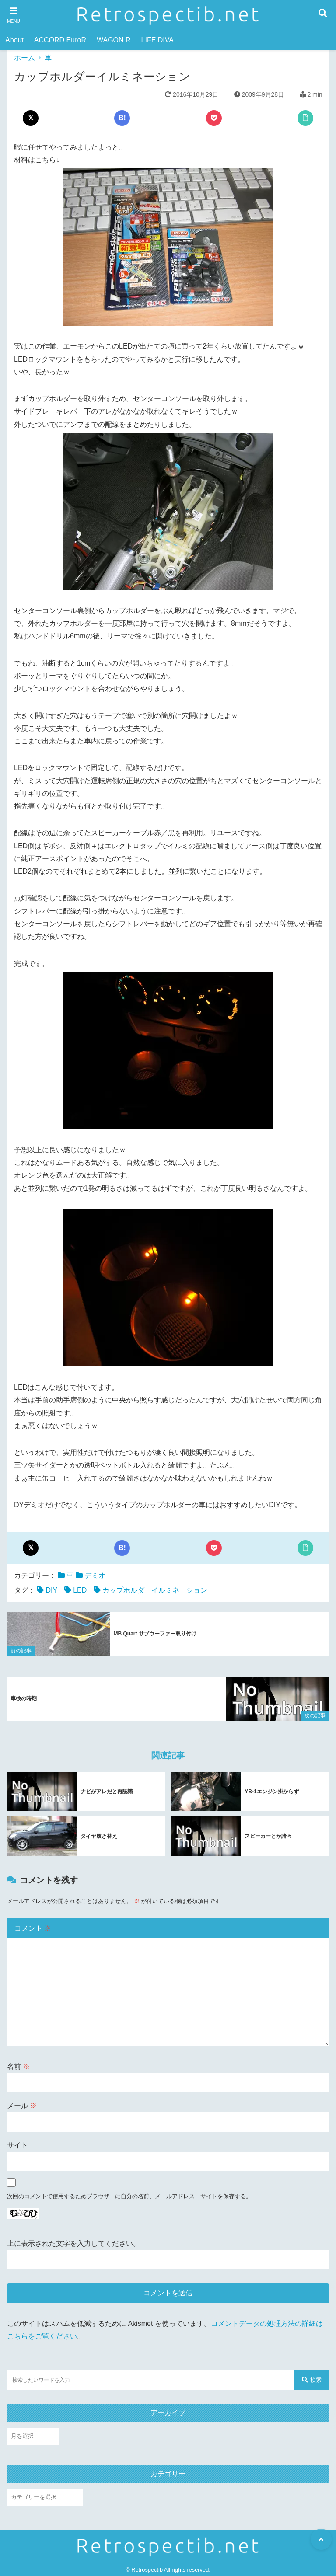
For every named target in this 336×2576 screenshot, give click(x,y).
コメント (32, 1927)
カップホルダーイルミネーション (154, 1590)
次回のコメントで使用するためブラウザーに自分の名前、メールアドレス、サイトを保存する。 (129, 2196)
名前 (18, 2066)
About (14, 40)
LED (80, 1590)
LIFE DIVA (157, 40)
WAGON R (114, 40)
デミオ (94, 1575)
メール (22, 2105)
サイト (17, 2144)
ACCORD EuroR (60, 40)
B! (122, 118)
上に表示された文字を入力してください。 (73, 2243)
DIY (51, 1590)
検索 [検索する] (312, 2379)
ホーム (24, 58)
